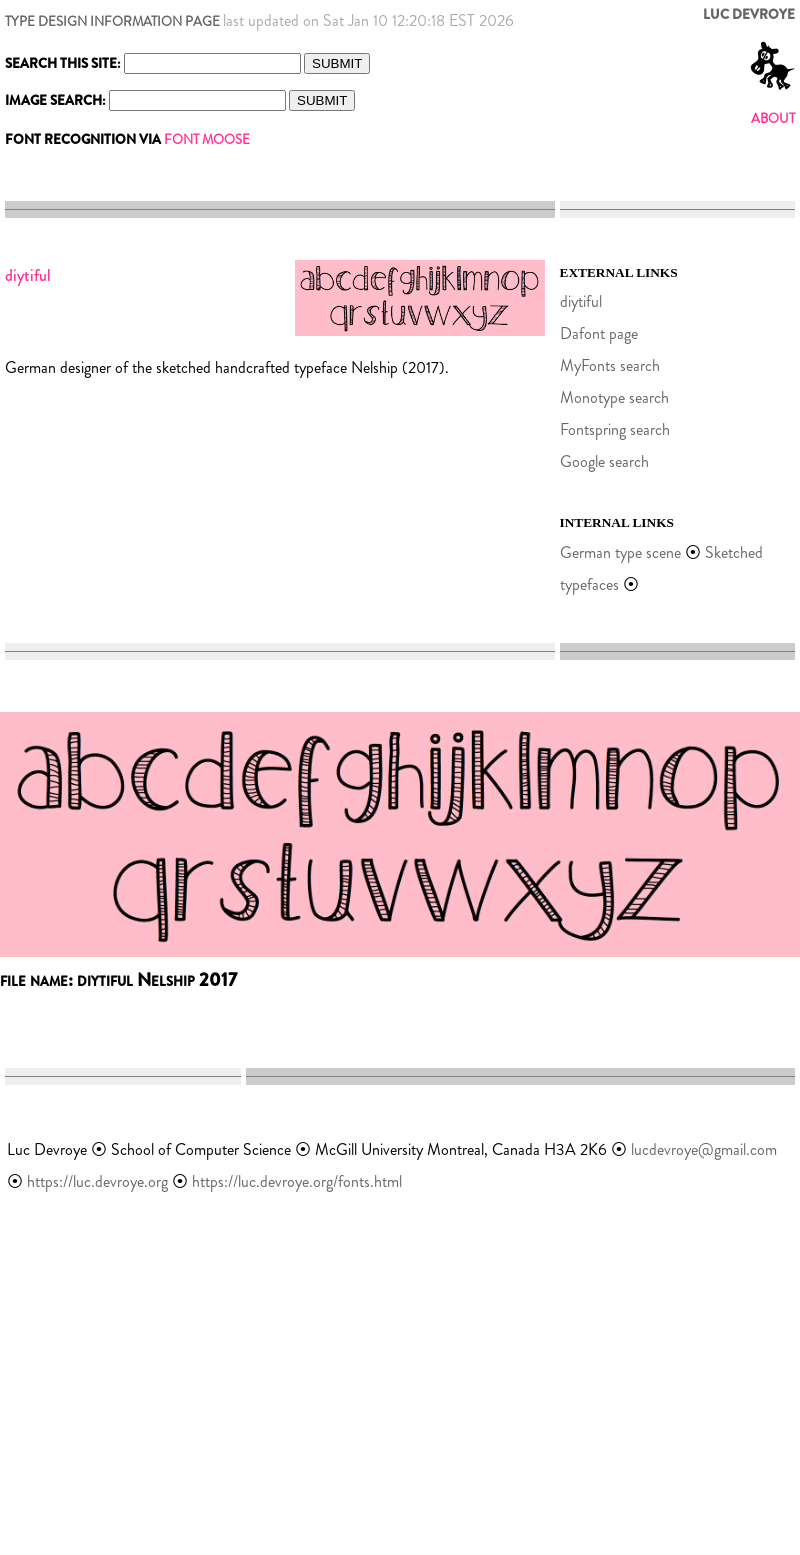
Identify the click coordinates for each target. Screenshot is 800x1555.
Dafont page (599, 333)
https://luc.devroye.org (97, 1181)
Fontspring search (615, 429)
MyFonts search (610, 365)
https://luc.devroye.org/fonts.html (297, 1181)
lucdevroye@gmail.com (704, 1149)
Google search (604, 461)
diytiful (581, 301)
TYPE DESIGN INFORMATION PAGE (112, 21)
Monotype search (614, 397)
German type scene (620, 552)
